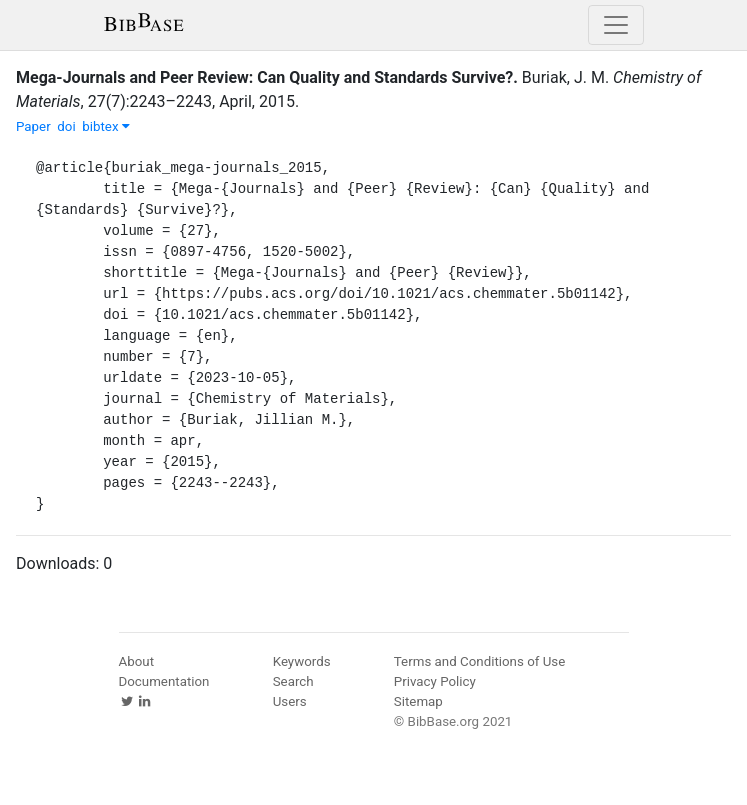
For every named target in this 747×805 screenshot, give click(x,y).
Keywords (302, 661)
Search (293, 681)
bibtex (106, 126)
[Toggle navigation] (616, 25)
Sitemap (418, 701)
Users (290, 701)
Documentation (164, 681)
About (137, 661)
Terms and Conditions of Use (479, 661)
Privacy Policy (435, 681)
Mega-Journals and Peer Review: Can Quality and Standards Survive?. (267, 77)
